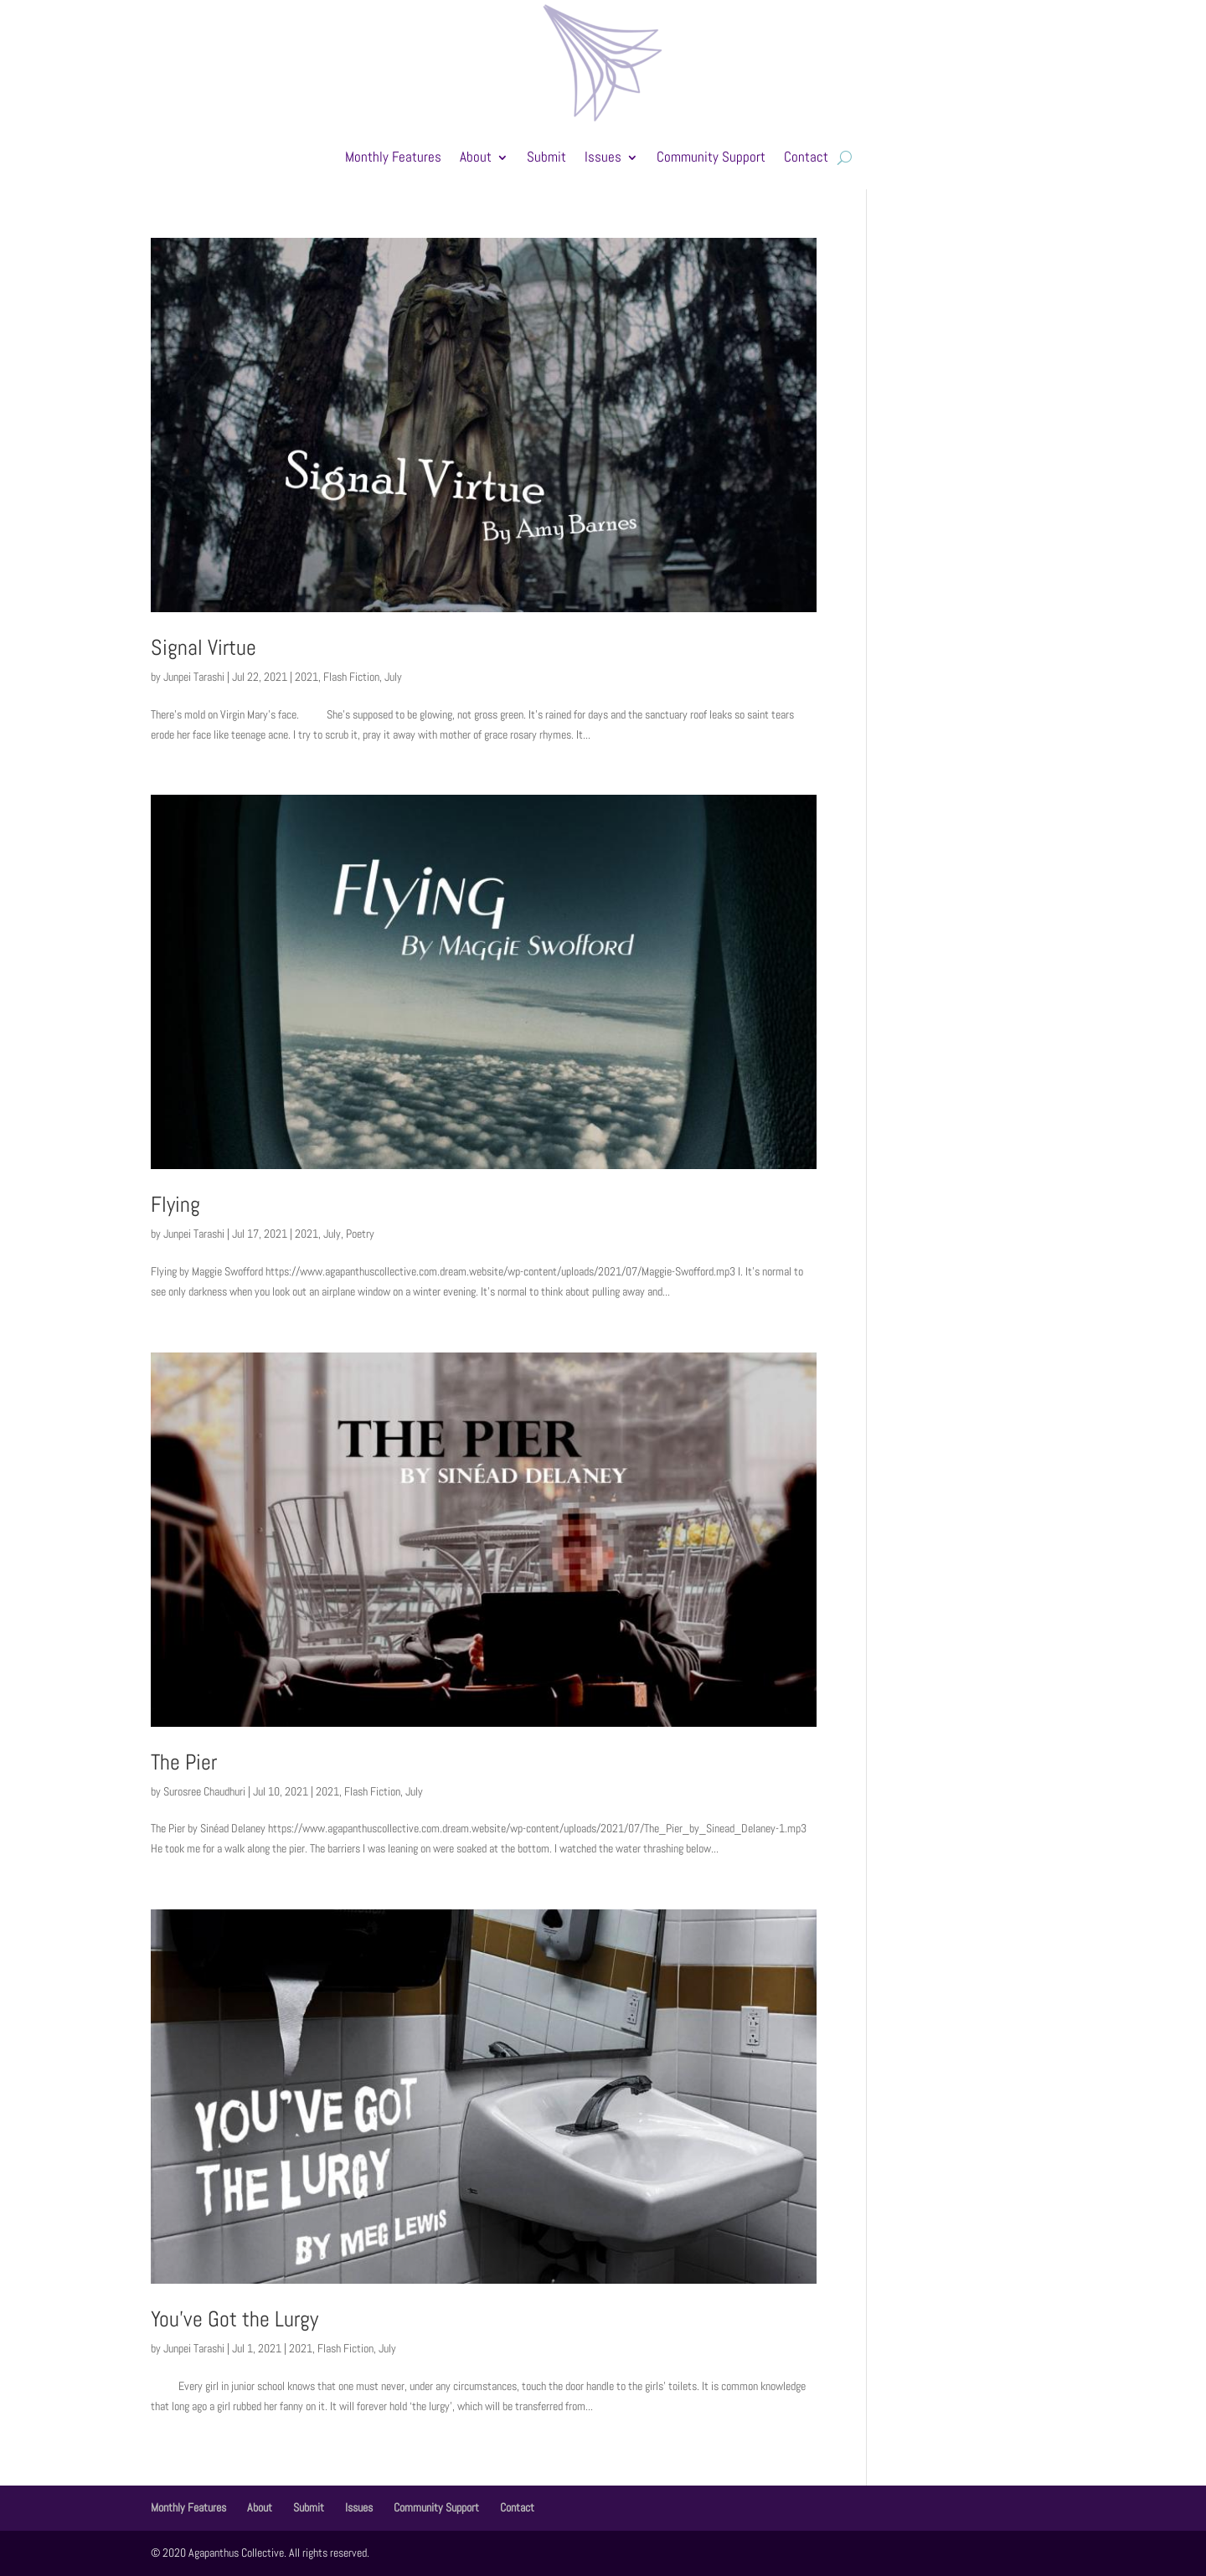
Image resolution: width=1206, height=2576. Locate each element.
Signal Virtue (203, 648)
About (476, 157)
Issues (603, 157)
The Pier (184, 1762)
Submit (546, 157)
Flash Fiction (351, 676)
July (393, 676)
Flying (175, 1204)
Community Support (711, 157)
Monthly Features (393, 157)
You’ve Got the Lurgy (234, 2319)
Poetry (360, 1233)
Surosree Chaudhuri (204, 1791)
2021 (306, 676)
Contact (806, 157)
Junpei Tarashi (193, 676)
